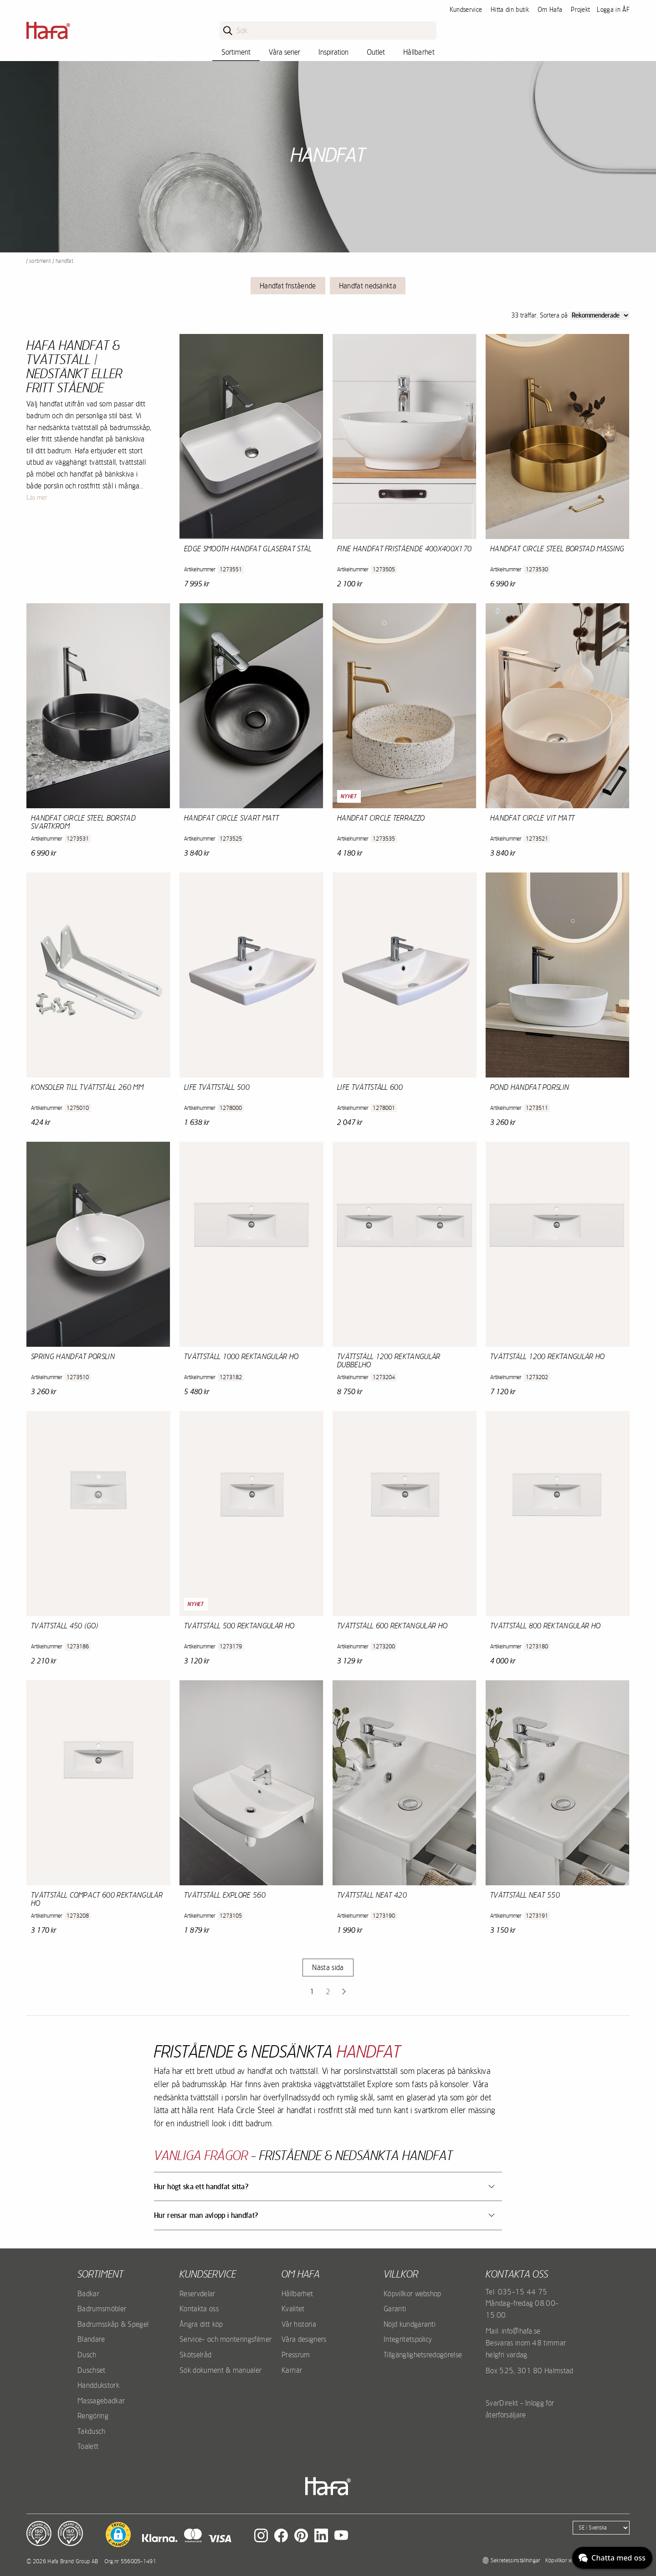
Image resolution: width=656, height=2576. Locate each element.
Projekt (580, 9)
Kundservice (466, 9)
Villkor (401, 2274)
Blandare (91, 2339)
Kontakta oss (199, 2308)
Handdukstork (98, 2385)
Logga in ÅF (613, 9)
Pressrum (296, 2354)
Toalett (87, 2446)
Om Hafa (550, 9)
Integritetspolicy (408, 2339)
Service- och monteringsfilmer (225, 2339)
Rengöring (92, 2416)
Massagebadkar (101, 2400)
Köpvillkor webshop (412, 2293)
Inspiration (333, 52)
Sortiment (236, 52)
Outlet (376, 52)
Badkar (88, 2293)
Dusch (87, 2354)
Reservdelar (197, 2293)
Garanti (395, 2308)
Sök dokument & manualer (220, 2370)
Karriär (292, 2370)
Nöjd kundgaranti (410, 2324)
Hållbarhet (419, 52)
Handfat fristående (288, 286)
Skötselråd (195, 2354)
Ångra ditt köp (201, 2324)
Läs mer (36, 497)
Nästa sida (327, 1967)
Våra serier (284, 52)
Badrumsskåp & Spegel (113, 2324)
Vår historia (299, 2324)
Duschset (91, 2370)
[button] (118, 2534)
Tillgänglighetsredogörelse (423, 2354)
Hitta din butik (510, 9)
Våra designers (304, 2339)
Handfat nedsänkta (367, 286)
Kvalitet (293, 2308)
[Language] (601, 2528)
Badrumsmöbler (101, 2308)
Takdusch (91, 2431)
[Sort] (600, 315)
